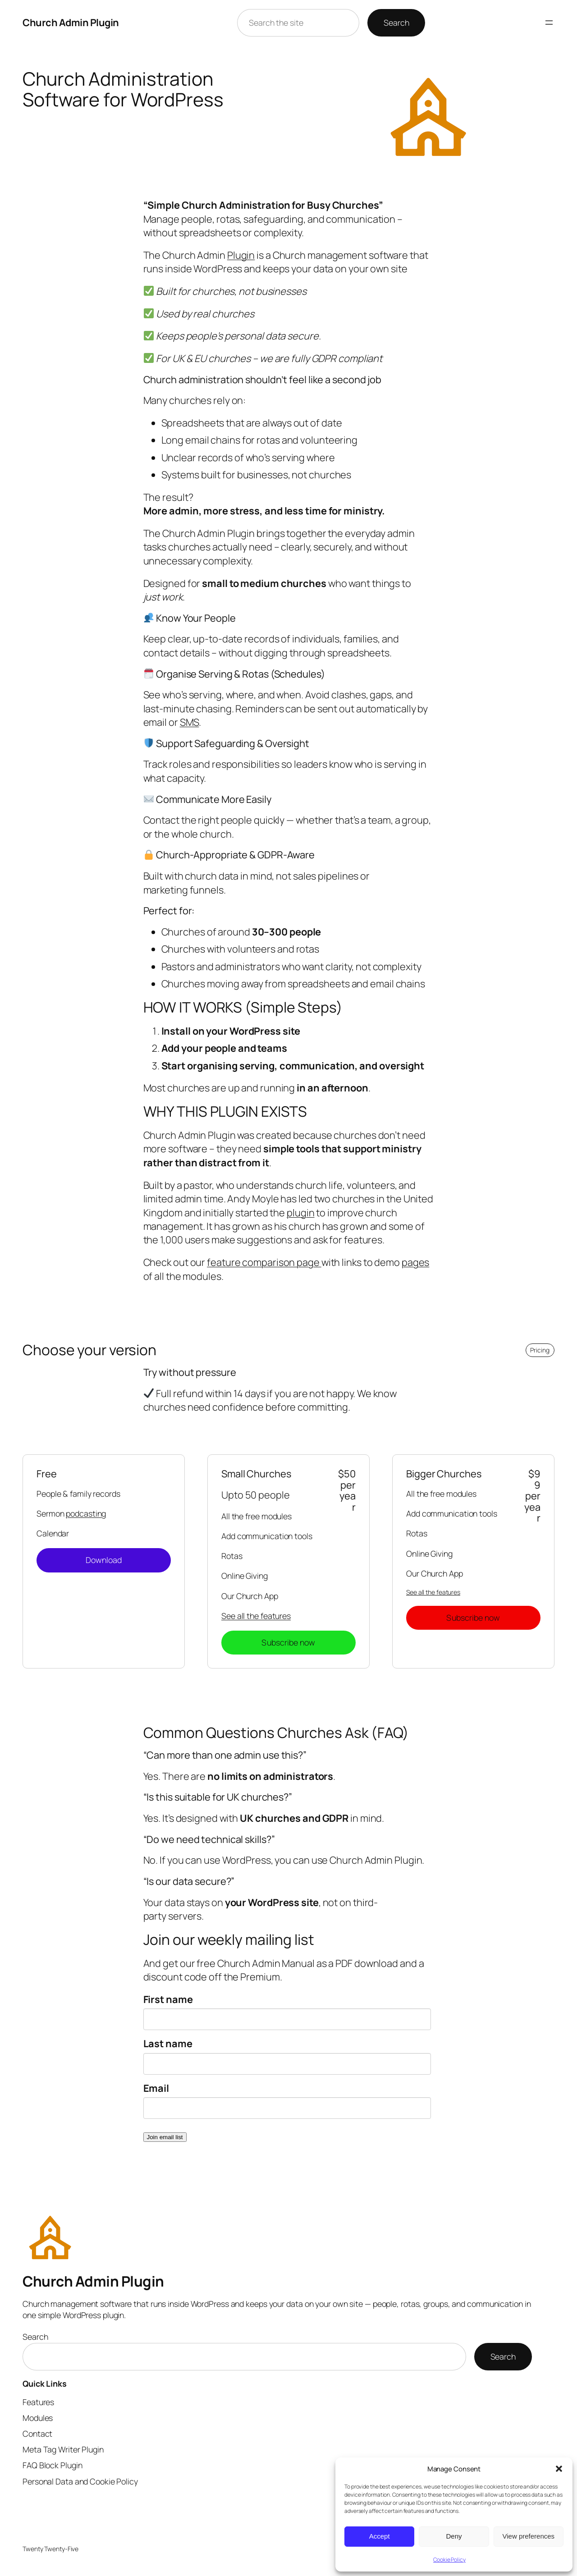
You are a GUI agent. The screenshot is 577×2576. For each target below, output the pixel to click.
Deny (454, 2536)
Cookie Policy (449, 2559)
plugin (300, 1212)
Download (104, 1559)
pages (416, 1262)
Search (396, 22)
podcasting (86, 1513)
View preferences (529, 2536)
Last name (167, 2043)
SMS (189, 722)
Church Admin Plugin (71, 22)
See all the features (256, 1615)
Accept (379, 2536)
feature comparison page (264, 1262)
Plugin (241, 255)
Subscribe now (288, 1642)
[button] (558, 2468)
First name (168, 1999)
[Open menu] (549, 22)
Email (156, 2088)
